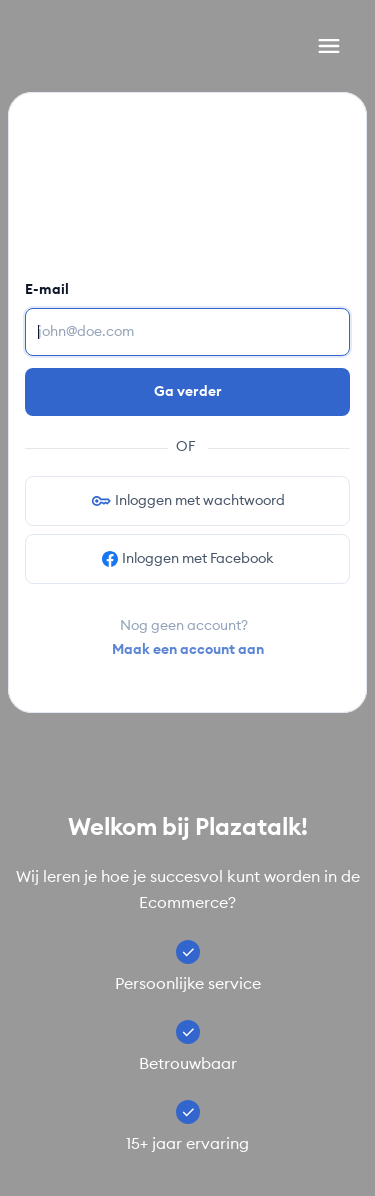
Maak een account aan (188, 650)
